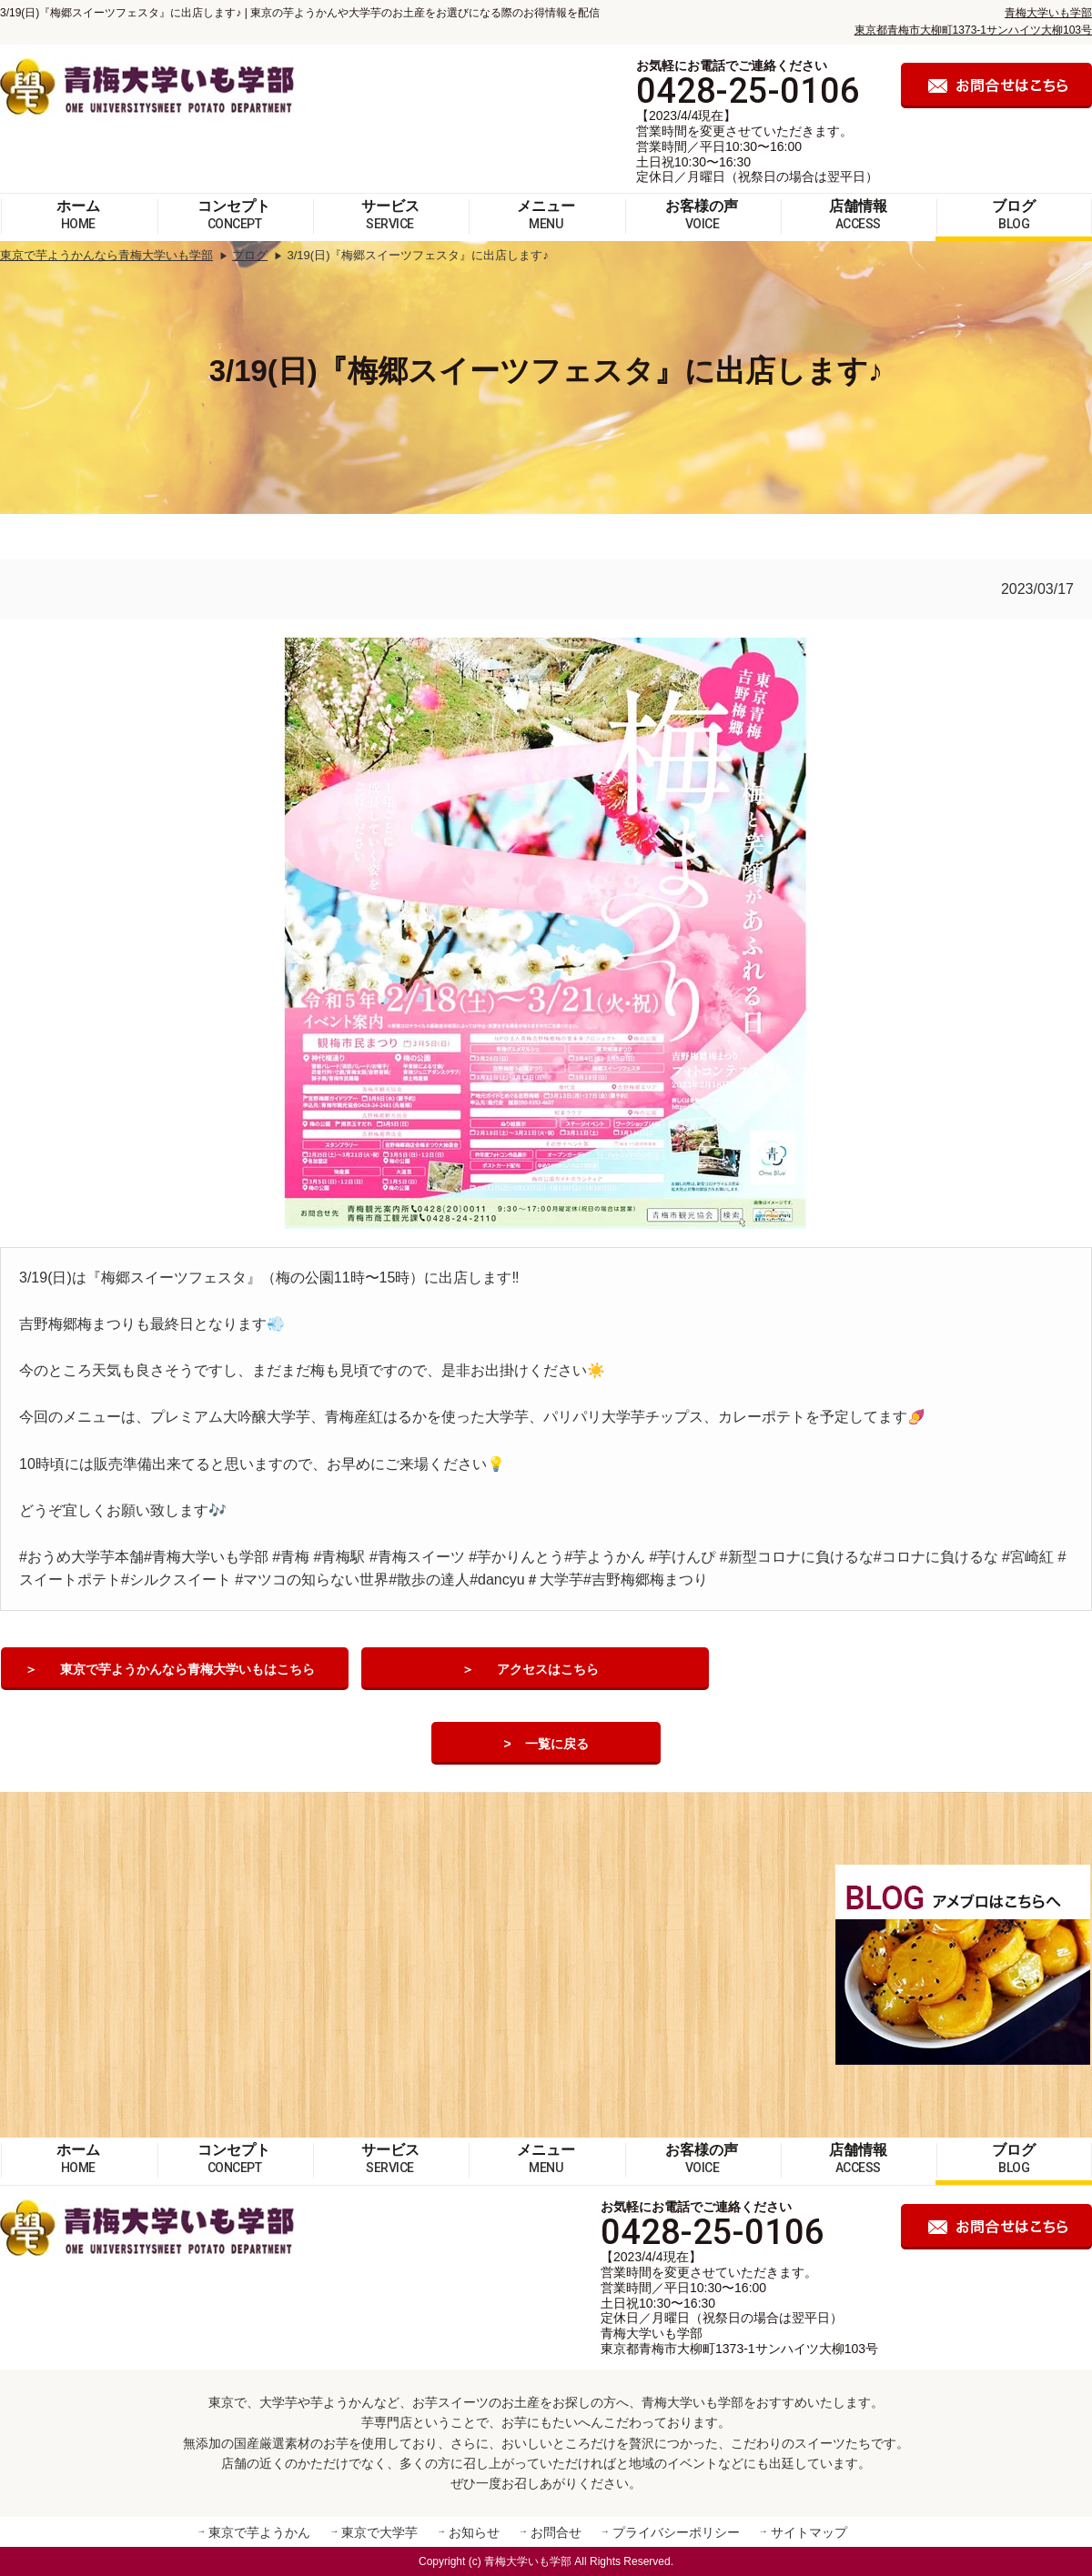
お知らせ (474, 2532)
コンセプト (233, 214)
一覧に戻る (557, 1743)
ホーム (78, 214)
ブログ (1014, 214)
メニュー (546, 214)
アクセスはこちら (549, 1669)
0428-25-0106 (748, 91)
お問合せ (556, 2532)
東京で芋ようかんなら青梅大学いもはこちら (188, 1669)
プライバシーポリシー (676, 2532)
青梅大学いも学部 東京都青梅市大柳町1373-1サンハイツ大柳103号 (739, 2341)
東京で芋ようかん (259, 2532)
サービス (390, 214)
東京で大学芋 (379, 2532)
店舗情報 (858, 214)
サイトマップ (809, 2532)
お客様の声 (701, 214)
